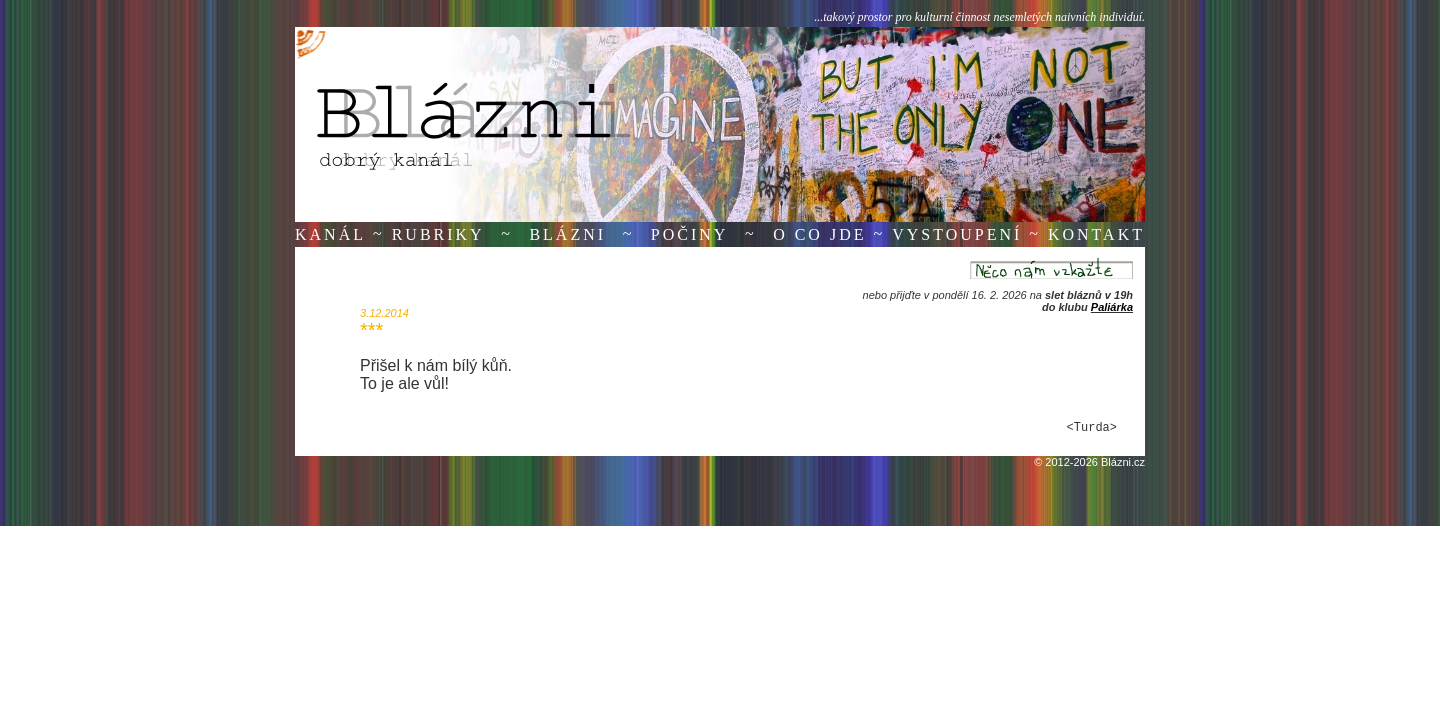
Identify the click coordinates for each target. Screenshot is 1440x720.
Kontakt (1096, 234)
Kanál (330, 234)
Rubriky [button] (438, 234)
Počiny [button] (690, 234)
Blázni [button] (567, 234)
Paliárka (1112, 307)
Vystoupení (957, 234)
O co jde (819, 234)
